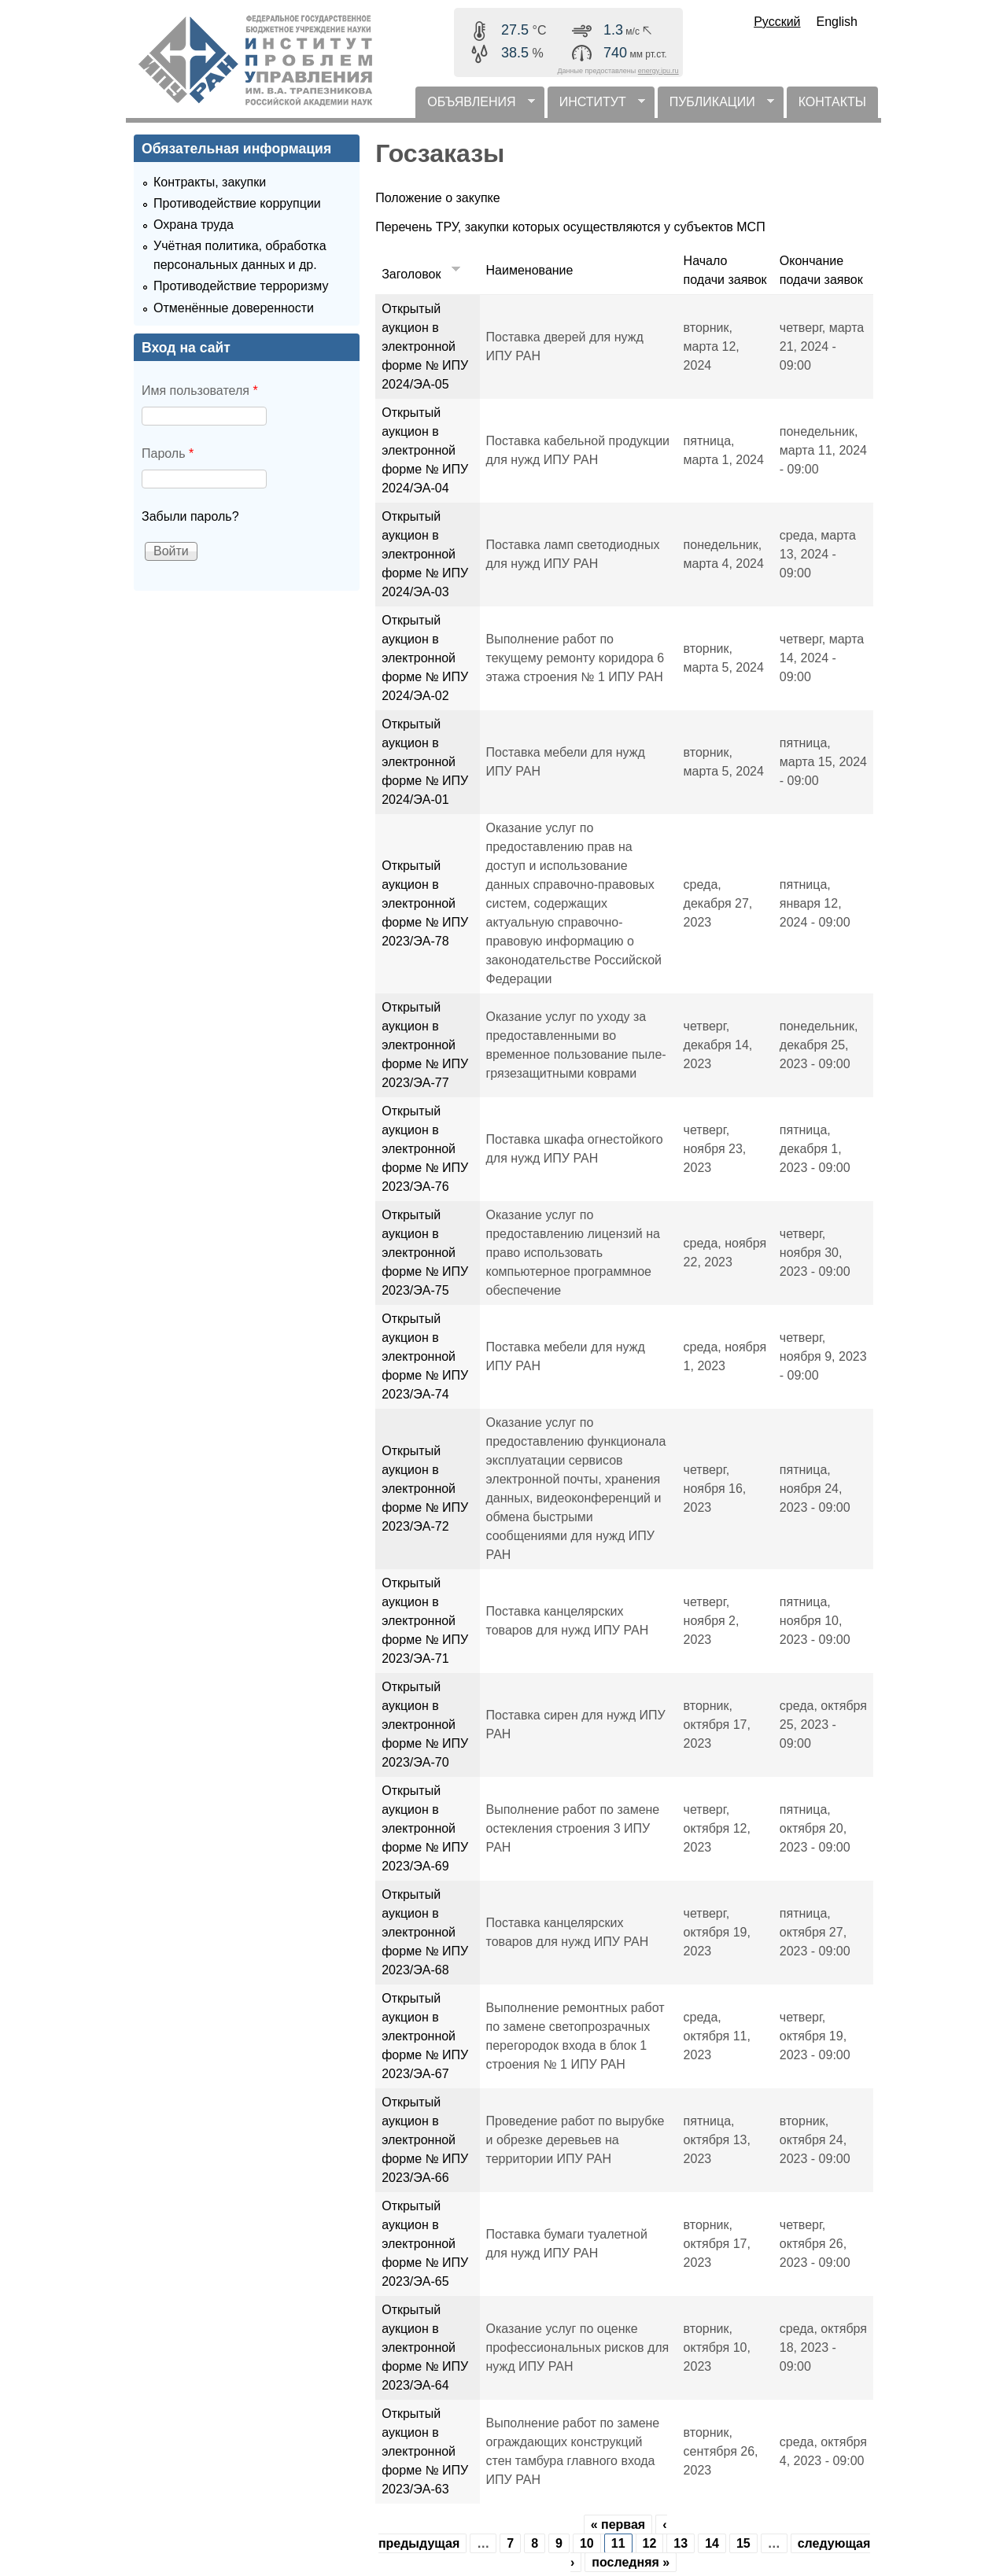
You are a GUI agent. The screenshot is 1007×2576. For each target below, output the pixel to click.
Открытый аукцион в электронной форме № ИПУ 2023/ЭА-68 (425, 1932)
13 (680, 2543)
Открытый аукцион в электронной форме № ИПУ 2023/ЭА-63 (425, 2451)
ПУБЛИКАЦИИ (716, 106)
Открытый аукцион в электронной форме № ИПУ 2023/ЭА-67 (425, 2036)
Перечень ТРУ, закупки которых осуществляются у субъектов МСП (570, 227)
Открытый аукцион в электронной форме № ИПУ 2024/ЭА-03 (425, 554)
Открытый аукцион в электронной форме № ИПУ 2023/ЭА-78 (425, 903)
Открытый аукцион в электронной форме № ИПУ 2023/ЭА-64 (425, 2347)
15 (743, 2543)
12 (650, 2543)
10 (587, 2543)
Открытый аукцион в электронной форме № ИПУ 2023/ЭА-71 (425, 1620)
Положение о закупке (437, 198)
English (837, 21)
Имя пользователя (200, 390)
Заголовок (422, 274)
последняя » (630, 2562)
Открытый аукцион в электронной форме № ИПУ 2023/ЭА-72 (425, 1488)
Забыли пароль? (190, 516)
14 (712, 2543)
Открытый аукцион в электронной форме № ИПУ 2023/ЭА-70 (425, 1724)
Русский (777, 21)
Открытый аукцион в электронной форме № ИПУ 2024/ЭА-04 (425, 450)
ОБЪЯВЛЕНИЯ (474, 106)
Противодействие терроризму (240, 286)
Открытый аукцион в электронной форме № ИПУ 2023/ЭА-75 (425, 1252)
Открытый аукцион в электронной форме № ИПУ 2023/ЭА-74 (425, 1356)
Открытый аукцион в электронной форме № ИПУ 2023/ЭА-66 (425, 2139)
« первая (618, 2524)
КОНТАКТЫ (832, 102)
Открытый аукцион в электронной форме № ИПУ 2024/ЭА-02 (425, 658)
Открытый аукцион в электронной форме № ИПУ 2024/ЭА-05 (425, 346)
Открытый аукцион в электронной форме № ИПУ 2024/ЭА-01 (425, 761)
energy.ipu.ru (658, 71)
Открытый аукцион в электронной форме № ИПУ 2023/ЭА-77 (425, 1045)
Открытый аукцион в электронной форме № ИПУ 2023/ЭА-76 (425, 1148)
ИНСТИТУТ (596, 106)
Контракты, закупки (209, 182)
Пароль (168, 453)
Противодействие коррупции (237, 203)
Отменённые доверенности (233, 308)
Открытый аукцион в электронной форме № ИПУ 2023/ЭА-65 (425, 2243)
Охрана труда (193, 224)
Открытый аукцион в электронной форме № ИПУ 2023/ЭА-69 (425, 1828)
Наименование (530, 270)
